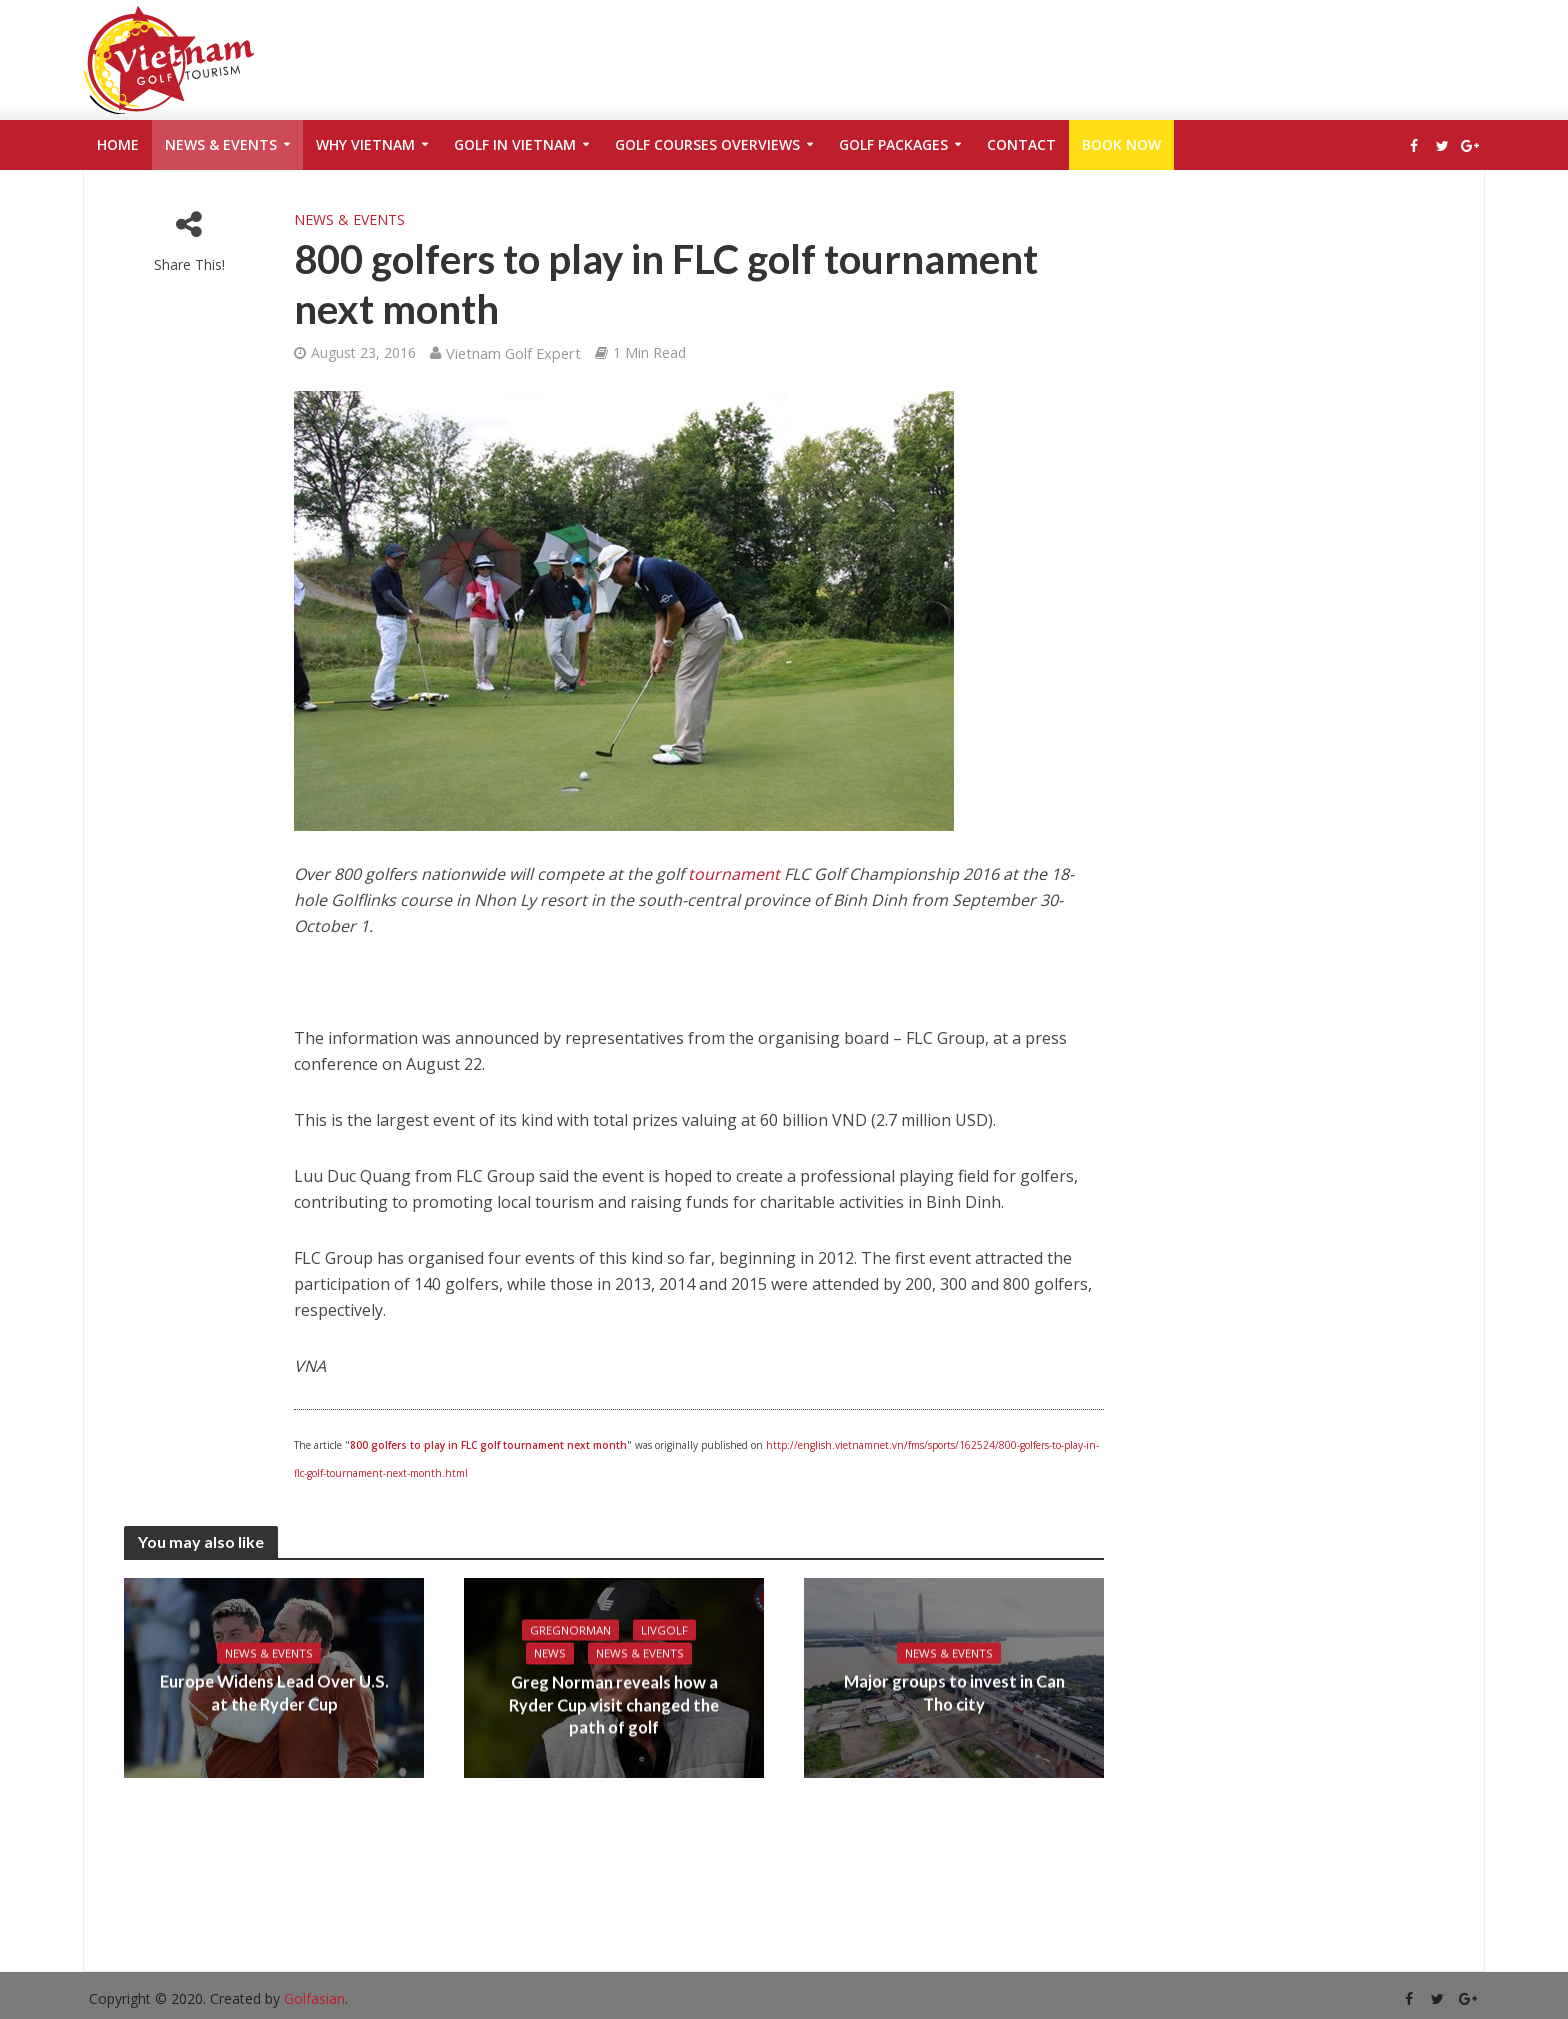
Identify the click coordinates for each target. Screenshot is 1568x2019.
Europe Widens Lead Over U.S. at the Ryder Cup (274, 1694)
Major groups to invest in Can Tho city (954, 1694)
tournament (734, 874)
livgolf (666, 1629)
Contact (1021, 144)
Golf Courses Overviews (707, 144)
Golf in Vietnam (515, 144)
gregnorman (571, 1629)
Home (118, 144)
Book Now (1121, 144)
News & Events (221, 144)
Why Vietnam (365, 144)
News (550, 1653)
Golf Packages (893, 144)
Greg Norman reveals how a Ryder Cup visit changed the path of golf (614, 1706)
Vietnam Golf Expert (513, 353)
